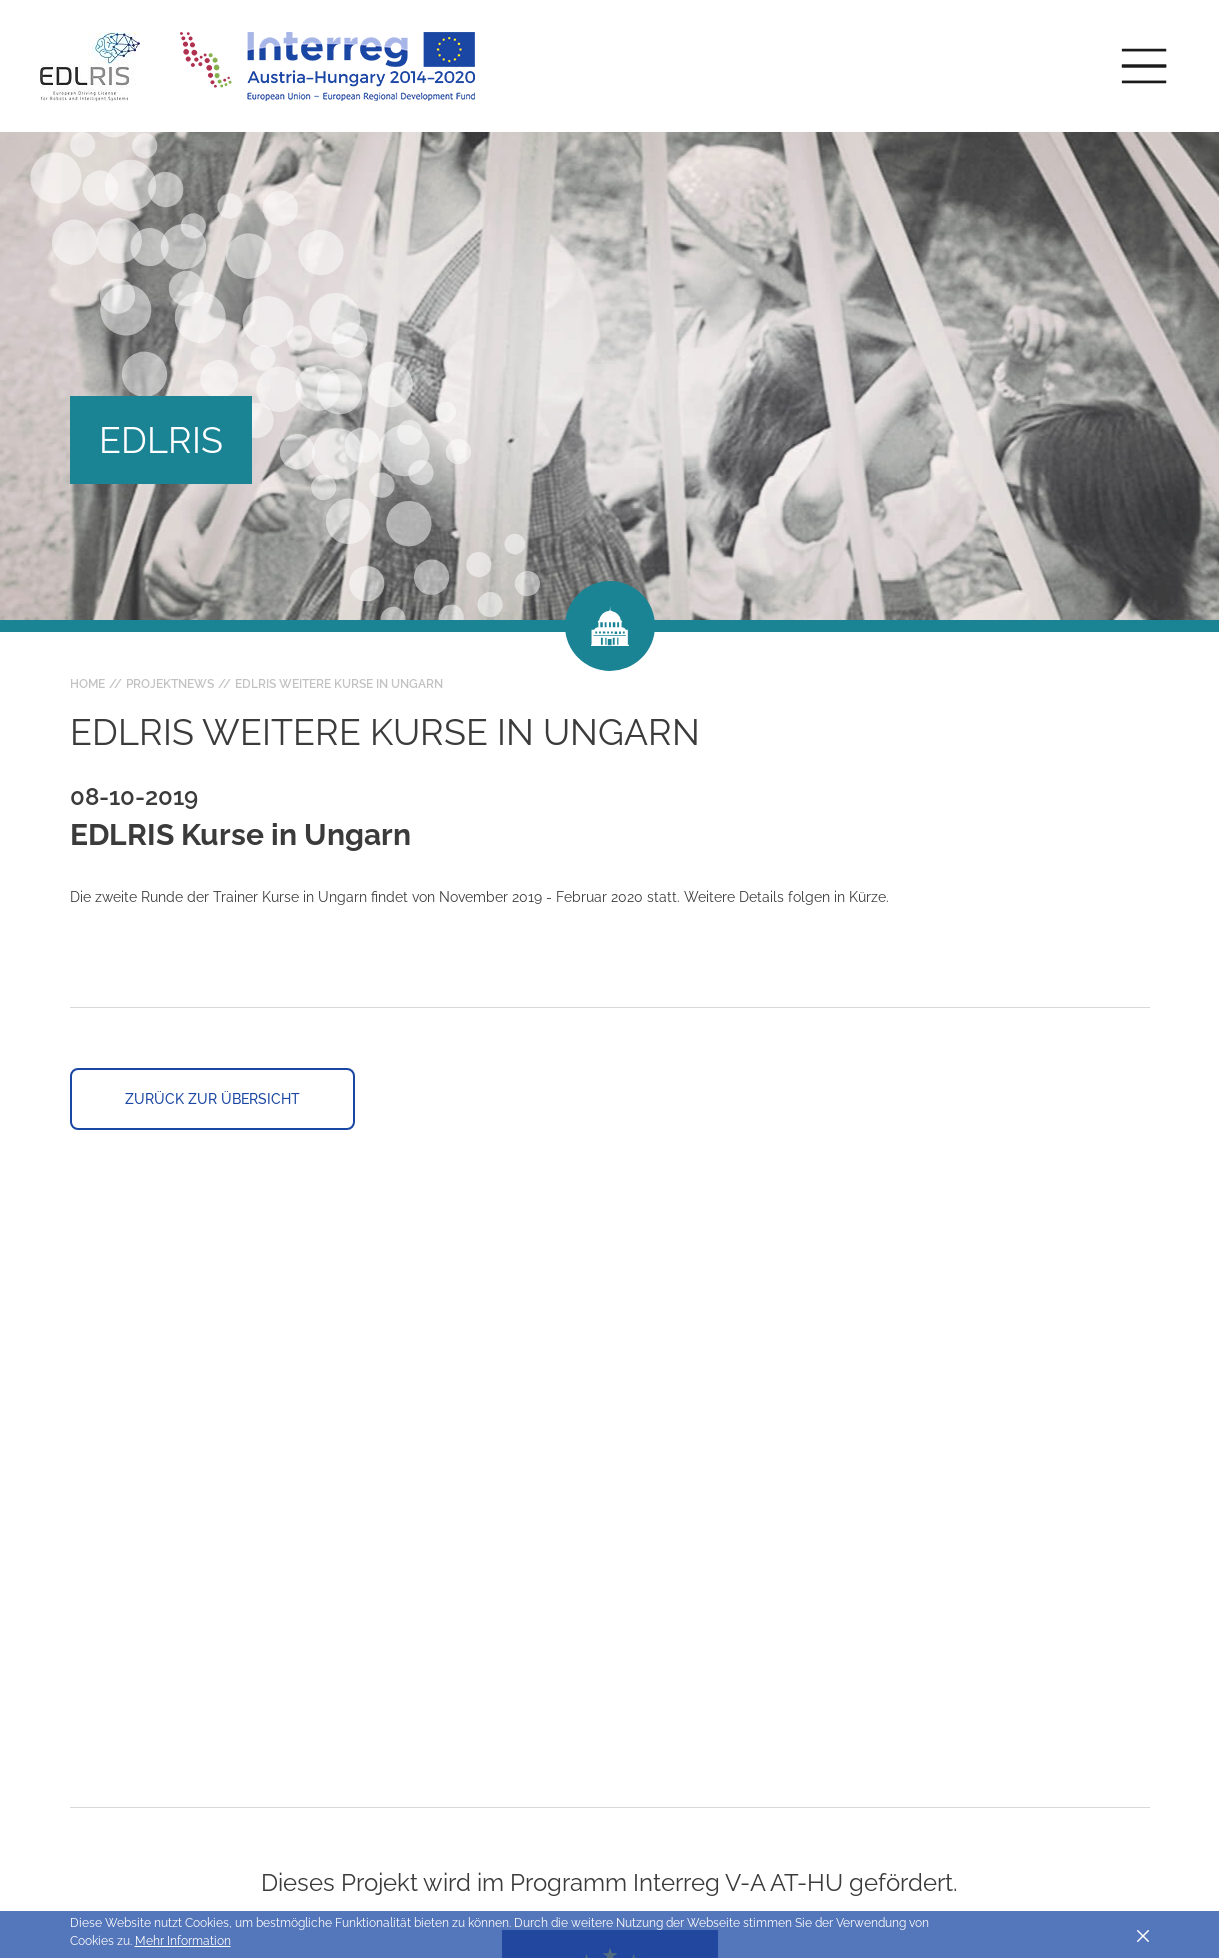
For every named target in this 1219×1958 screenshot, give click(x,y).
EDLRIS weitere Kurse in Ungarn (339, 684)
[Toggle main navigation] (1144, 66)
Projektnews (170, 684)
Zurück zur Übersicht (212, 1099)
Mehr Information (183, 1941)
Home (87, 684)
